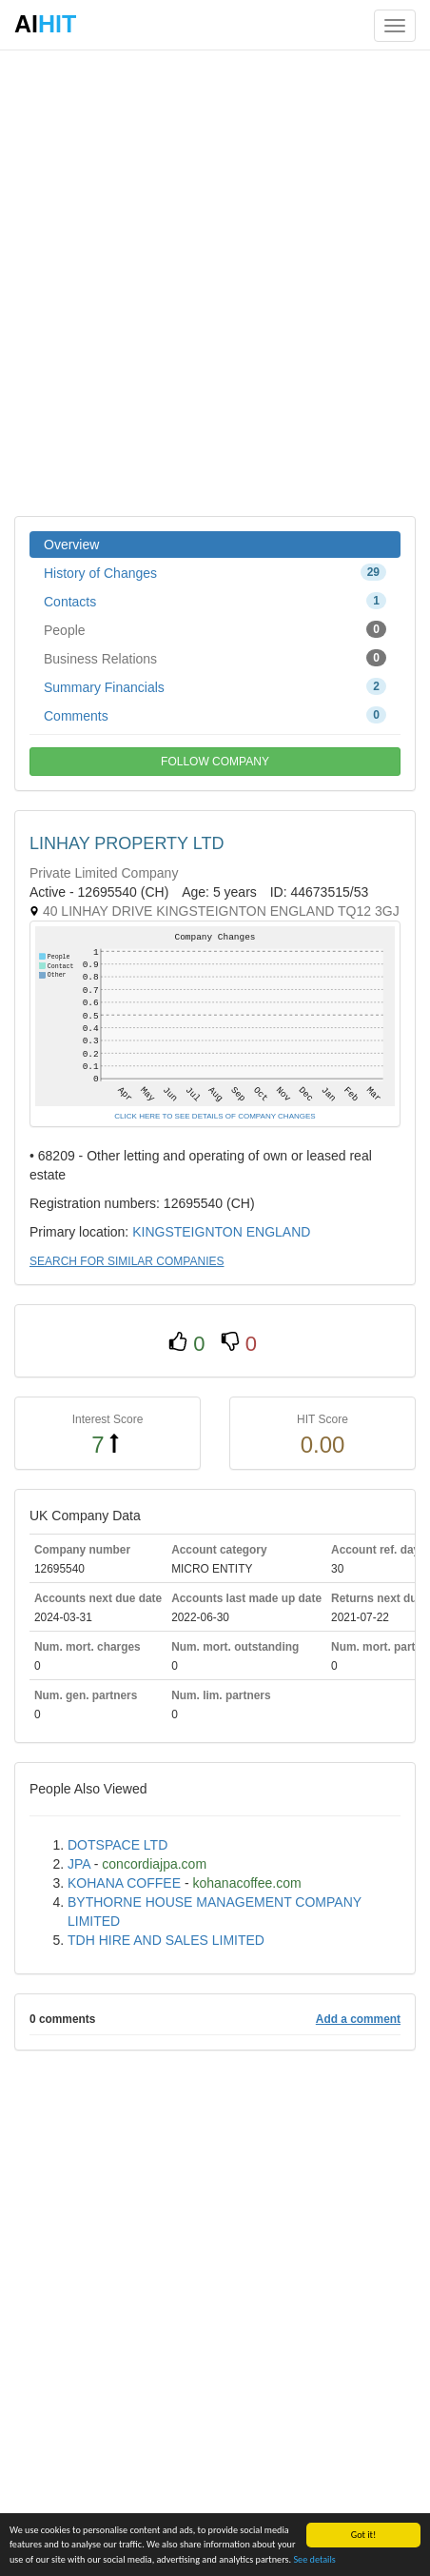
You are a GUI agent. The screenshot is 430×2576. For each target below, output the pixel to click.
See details (314, 2559)
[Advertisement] (215, 282)
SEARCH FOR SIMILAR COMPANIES (126, 1261)
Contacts (215, 600)
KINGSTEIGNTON (187, 1231)
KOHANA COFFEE (124, 1883)
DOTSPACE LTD (117, 1845)
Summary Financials (215, 686)
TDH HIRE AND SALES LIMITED (166, 1940)
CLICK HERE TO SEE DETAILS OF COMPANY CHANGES (214, 1116)
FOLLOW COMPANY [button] (215, 761)
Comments (215, 714)
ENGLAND (278, 1231)
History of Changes (215, 572)
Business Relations (215, 657)
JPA (79, 1864)
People (215, 629)
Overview (71, 544)
